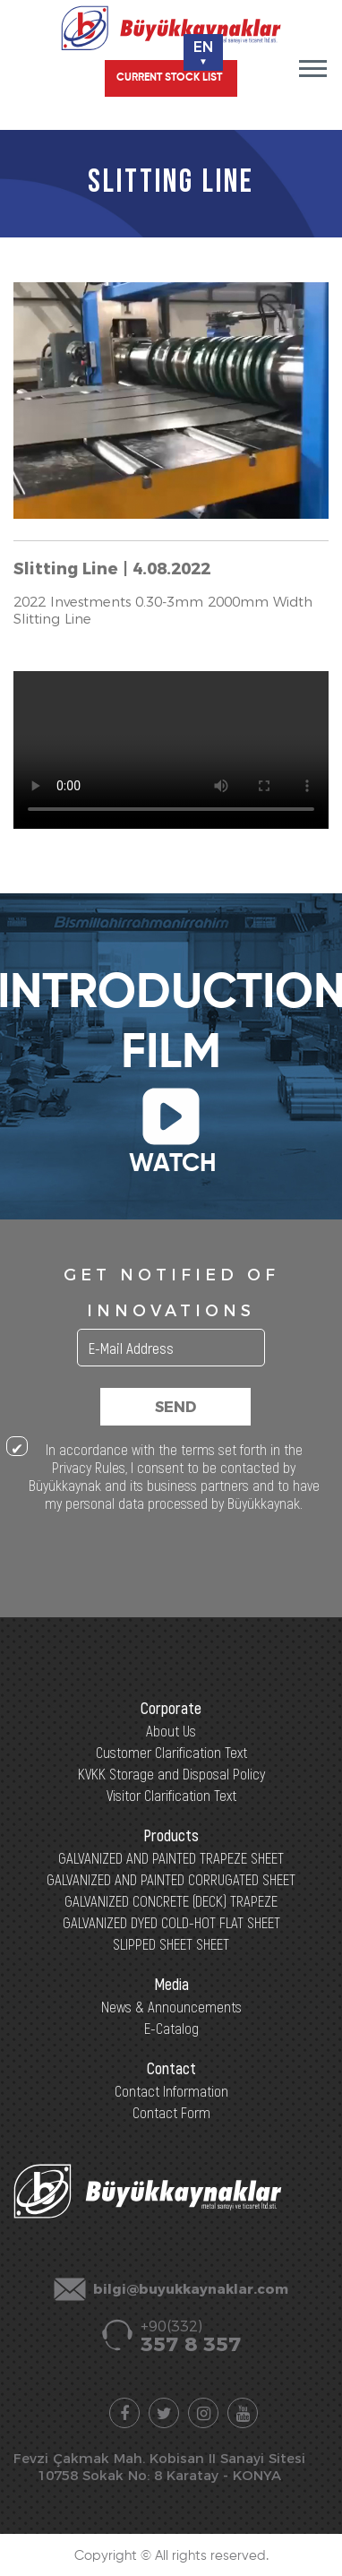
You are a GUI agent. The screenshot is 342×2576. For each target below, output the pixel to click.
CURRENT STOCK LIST (169, 78)
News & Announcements (171, 2006)
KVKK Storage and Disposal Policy (171, 1773)
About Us (171, 1730)
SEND (175, 1407)
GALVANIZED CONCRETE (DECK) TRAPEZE (171, 1900)
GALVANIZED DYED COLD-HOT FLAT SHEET (171, 1922)
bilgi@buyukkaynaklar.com (190, 2288)
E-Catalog (171, 2028)
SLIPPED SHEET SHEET (171, 1943)
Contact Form (171, 2112)
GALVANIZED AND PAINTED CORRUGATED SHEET (171, 1879)
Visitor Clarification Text (171, 1795)
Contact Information (171, 2090)
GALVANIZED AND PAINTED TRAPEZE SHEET (171, 1857)
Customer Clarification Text (171, 1752)
